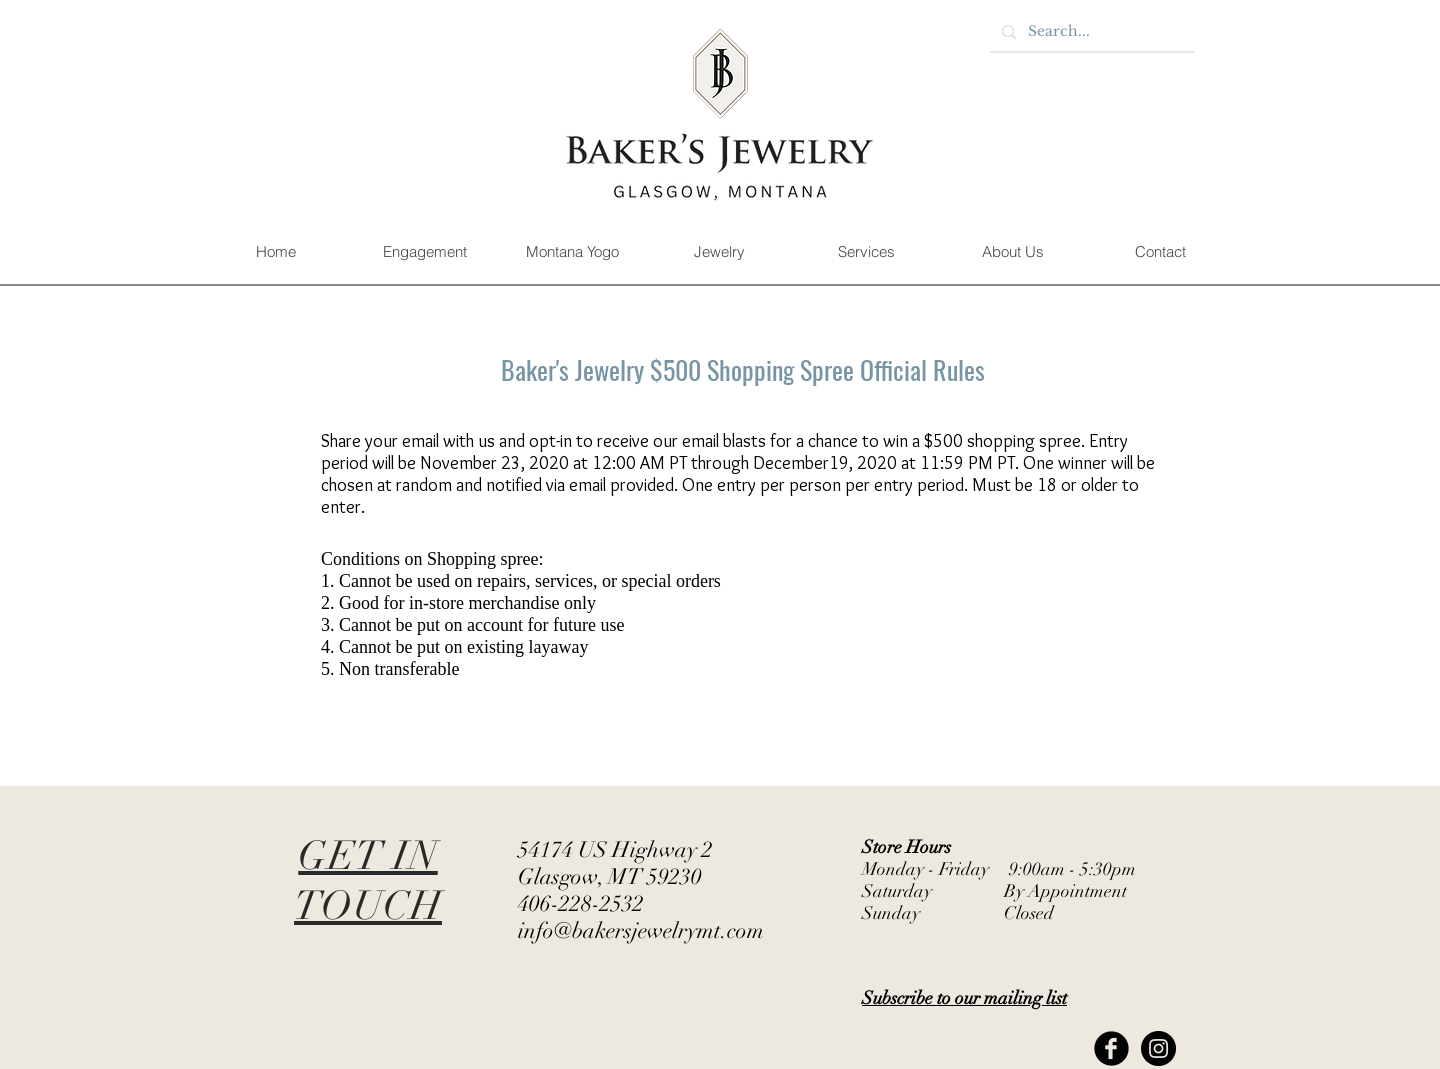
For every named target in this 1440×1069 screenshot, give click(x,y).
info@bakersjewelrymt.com (641, 930)
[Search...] (1090, 32)
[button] (424, 252)
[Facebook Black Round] (1111, 1048)
